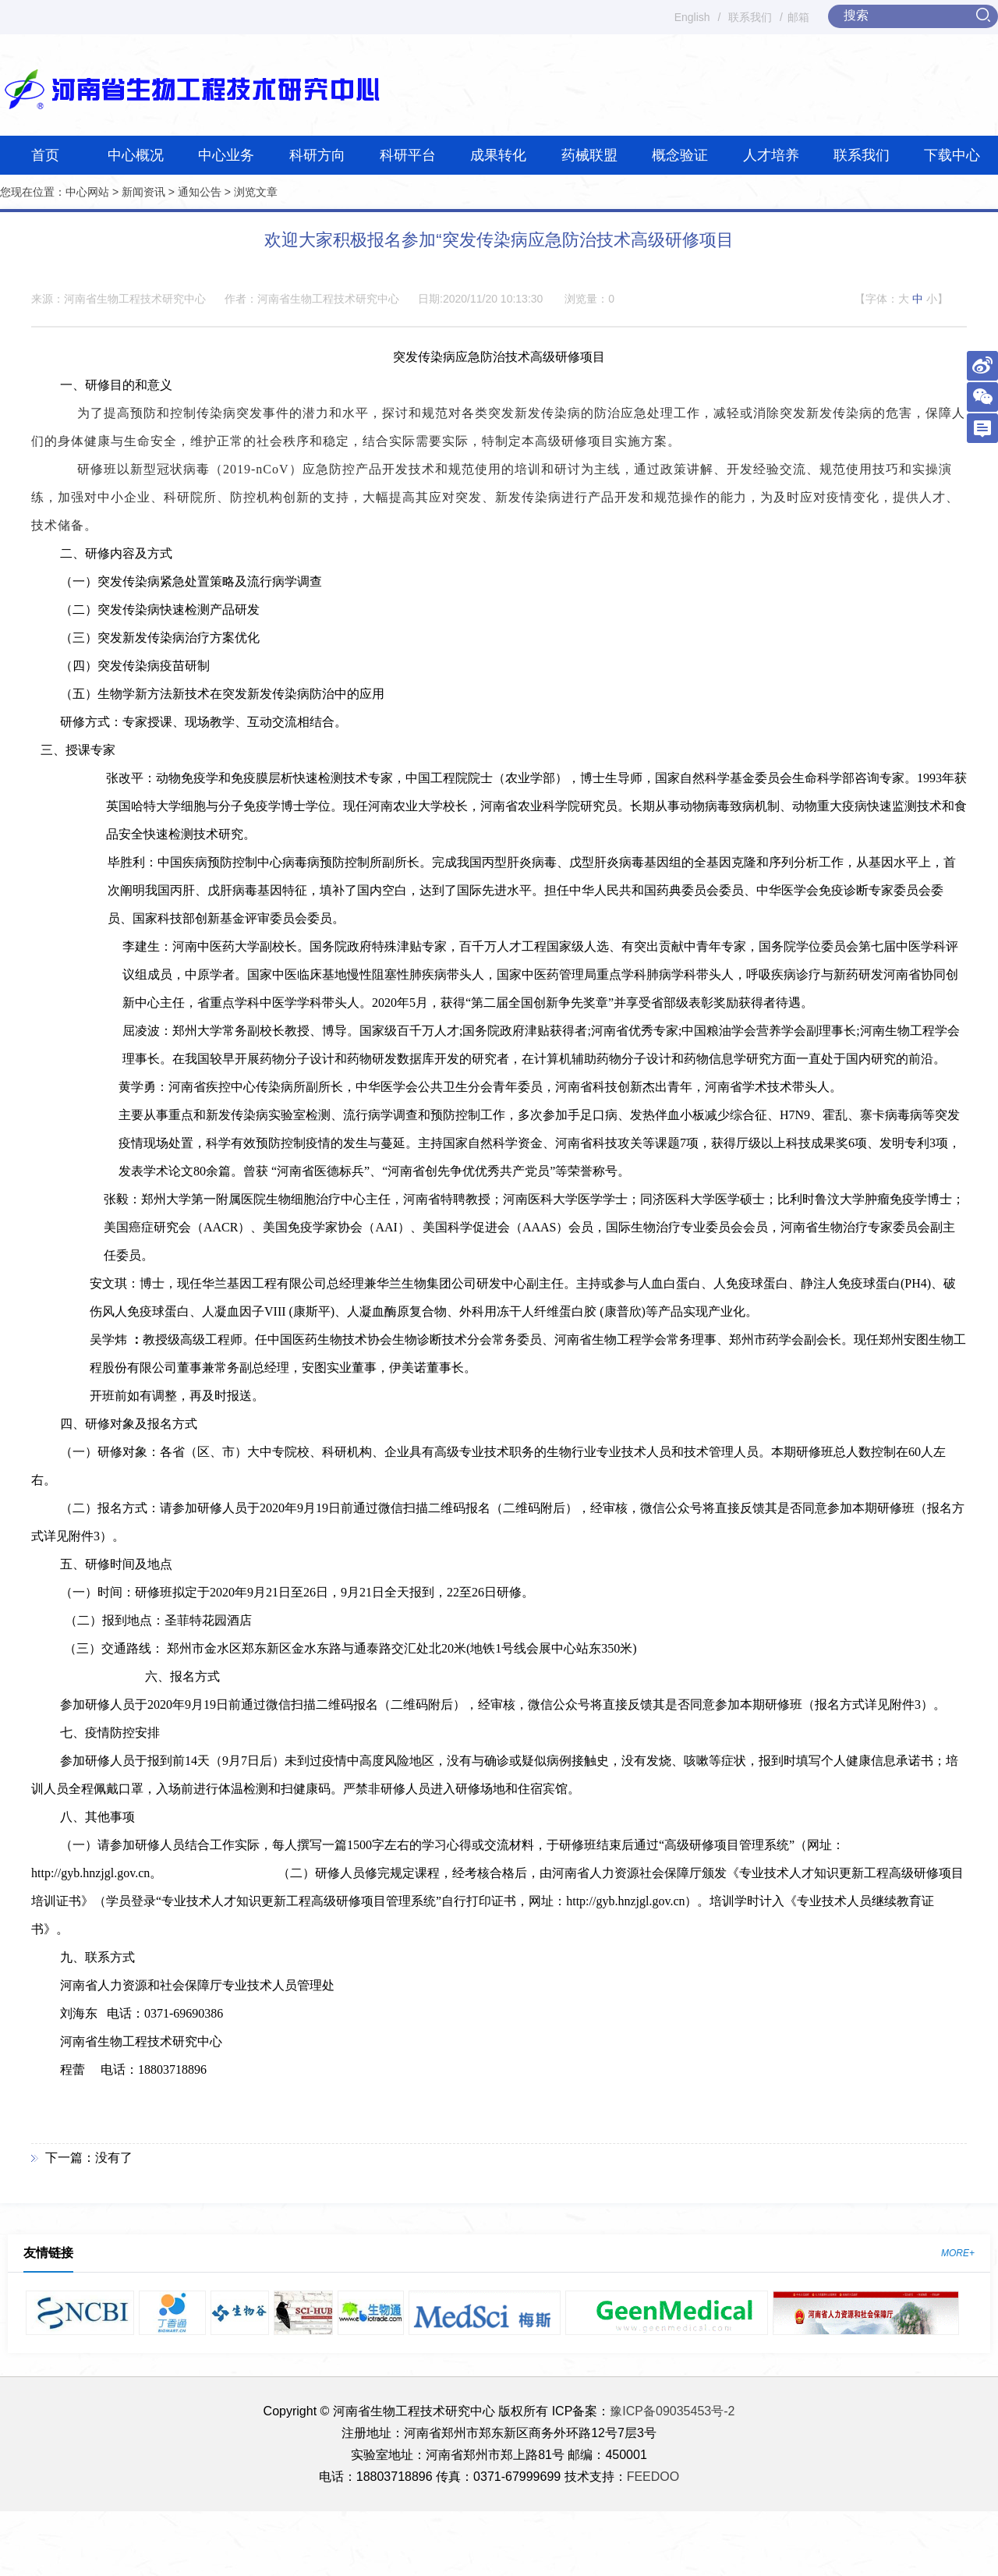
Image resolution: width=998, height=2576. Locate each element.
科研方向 (317, 155)
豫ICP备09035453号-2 (672, 2411)
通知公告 (199, 192)
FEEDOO (653, 2476)
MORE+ (958, 2253)
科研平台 (408, 155)
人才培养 (771, 155)
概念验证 (680, 155)
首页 (45, 155)
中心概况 (136, 155)
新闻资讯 (143, 192)
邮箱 (798, 17)
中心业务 (226, 155)
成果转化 (498, 155)
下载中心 (952, 155)
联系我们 (750, 17)
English (692, 17)
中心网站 (87, 192)
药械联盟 (589, 155)
